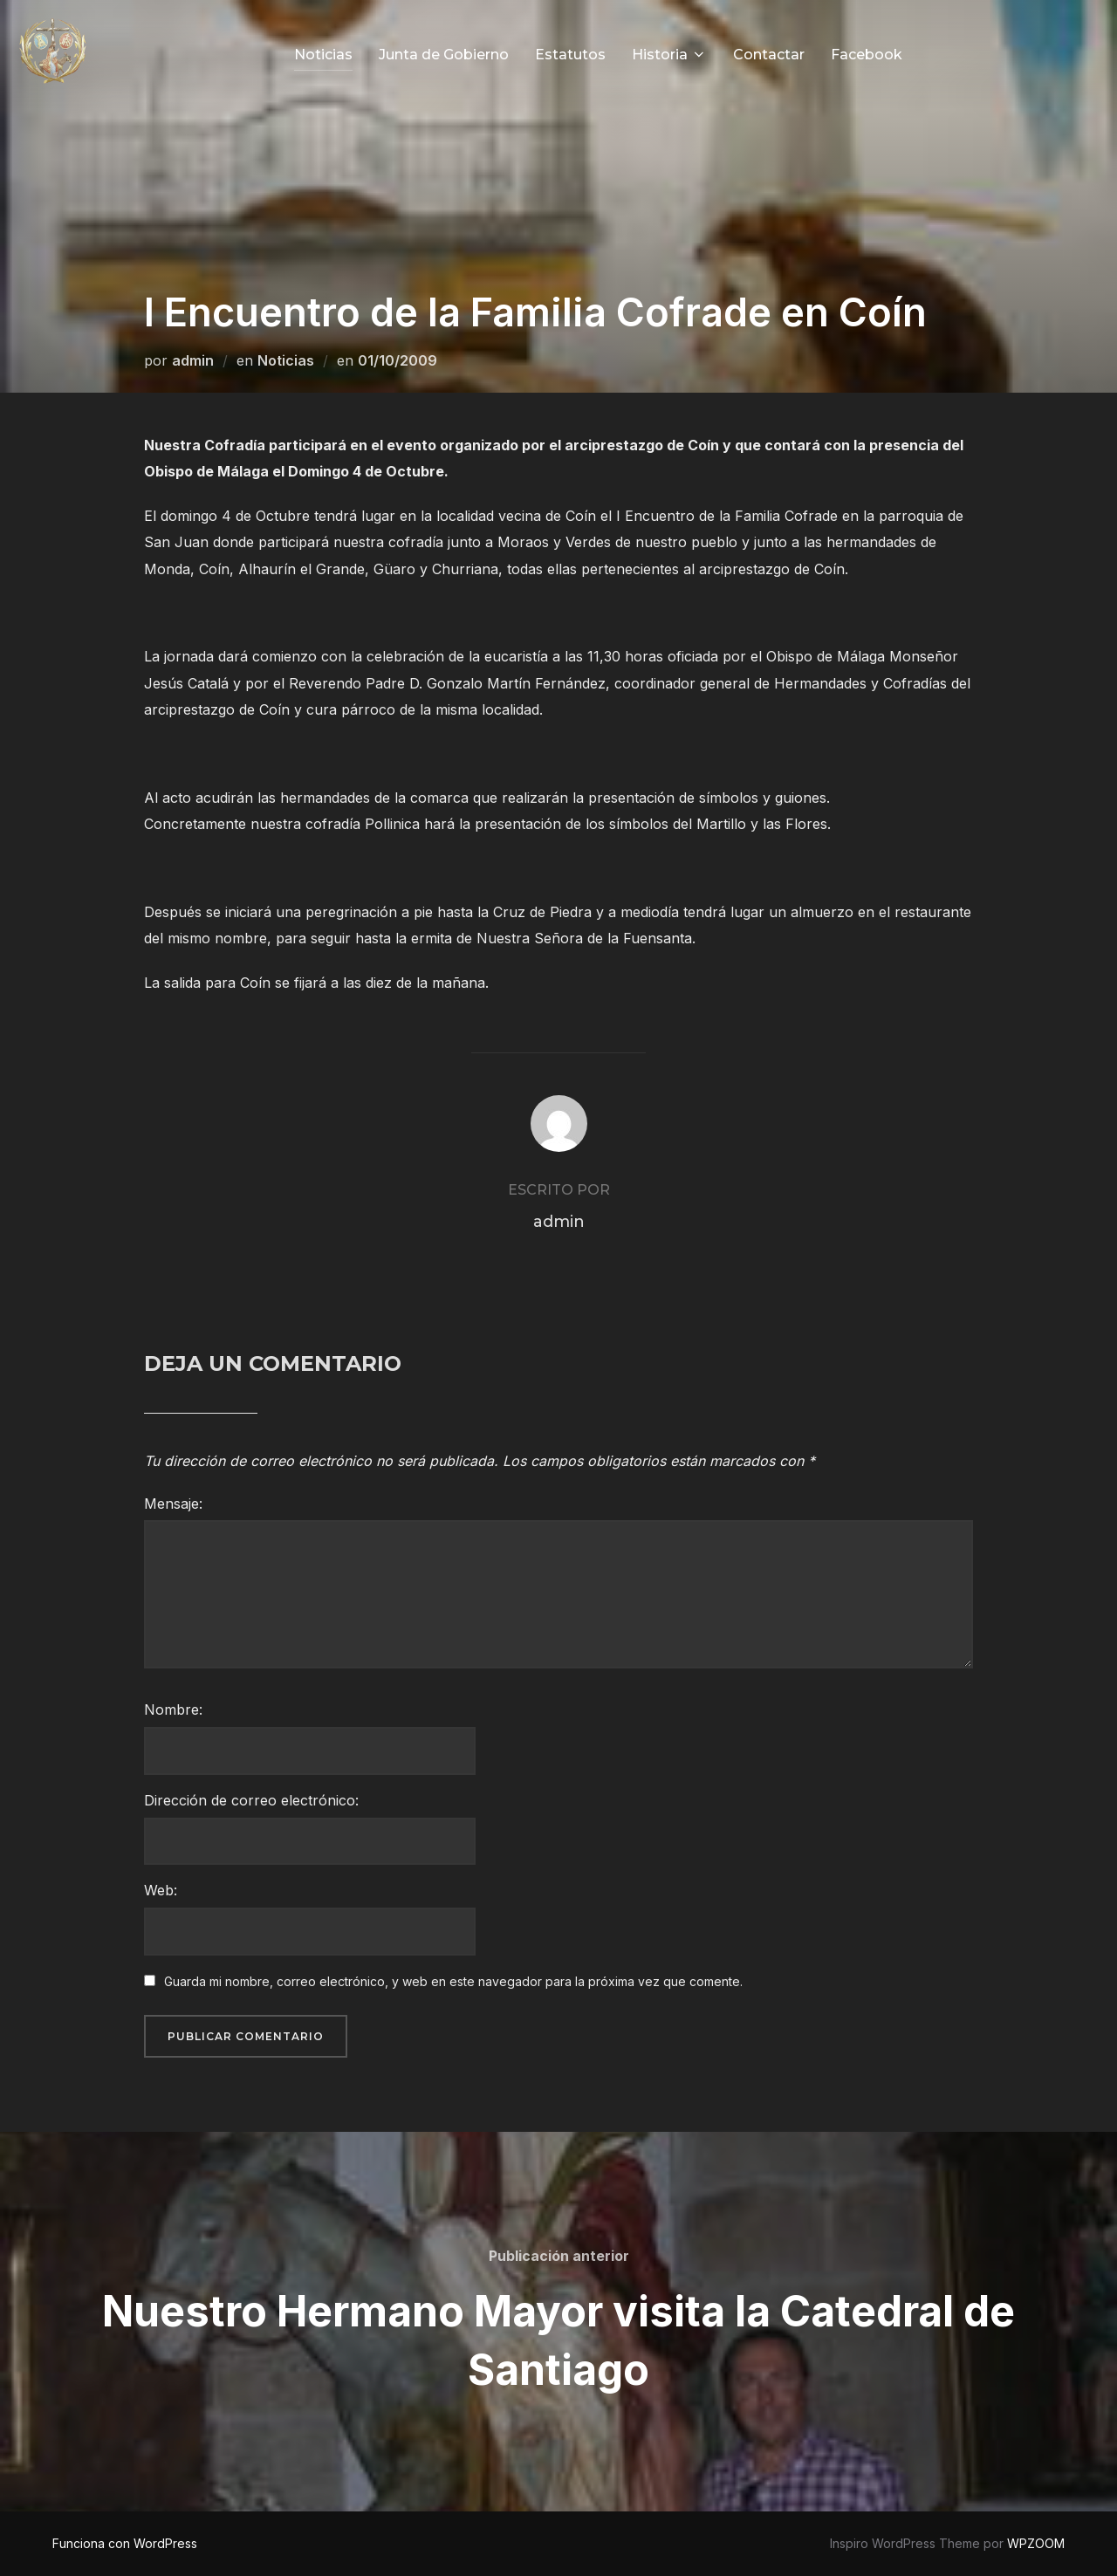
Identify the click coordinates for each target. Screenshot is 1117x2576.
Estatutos (570, 54)
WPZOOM (1036, 2543)
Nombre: (173, 1709)
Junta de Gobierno (444, 54)
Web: (160, 1890)
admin (193, 360)
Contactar (769, 54)
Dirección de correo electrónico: (251, 1800)
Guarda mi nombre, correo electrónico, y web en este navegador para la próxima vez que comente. (453, 1981)
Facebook (866, 54)
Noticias (323, 54)
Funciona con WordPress (124, 2543)
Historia (669, 54)
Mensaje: (173, 1503)
